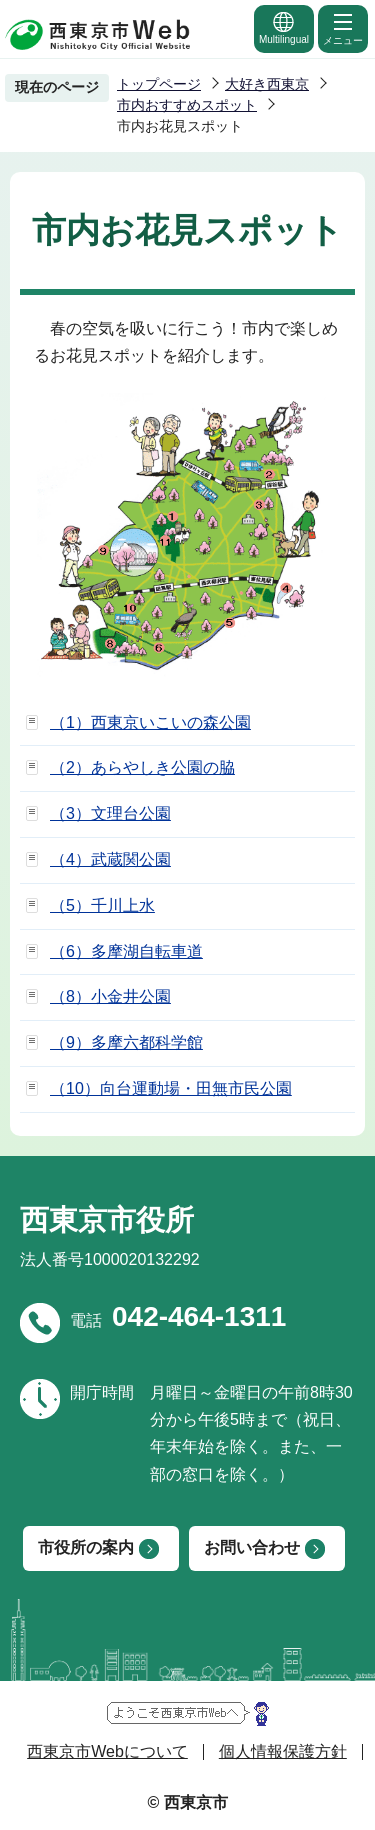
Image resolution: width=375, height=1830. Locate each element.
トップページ (159, 84)
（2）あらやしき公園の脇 (142, 767)
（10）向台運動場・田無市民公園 (171, 1088)
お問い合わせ (252, 1547)
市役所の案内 (86, 1547)
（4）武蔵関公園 (110, 859)
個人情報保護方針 (283, 1751)
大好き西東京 (267, 84)
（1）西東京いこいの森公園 (150, 722)
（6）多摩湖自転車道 (126, 951)
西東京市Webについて (107, 1751)
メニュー (343, 28)
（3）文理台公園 (110, 813)
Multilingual (284, 27)
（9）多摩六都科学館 (126, 1042)
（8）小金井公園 (110, 996)
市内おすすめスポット (187, 105)
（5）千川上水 (102, 905)
